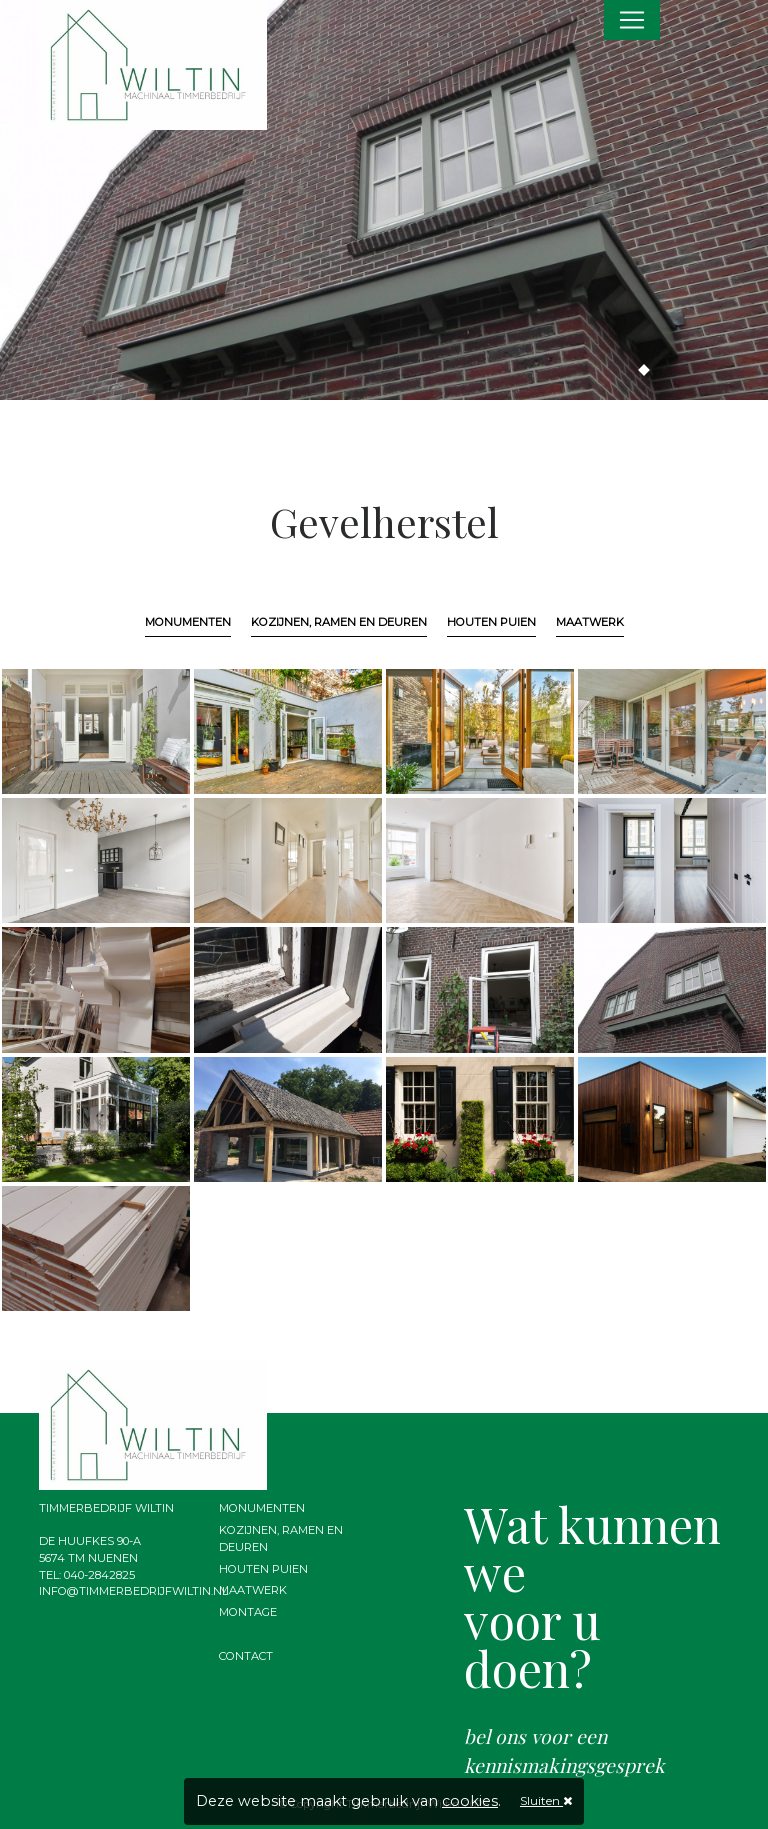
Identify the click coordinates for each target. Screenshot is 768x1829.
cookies (470, 1801)
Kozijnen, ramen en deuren (339, 622)
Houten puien (491, 622)
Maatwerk (590, 622)
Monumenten (188, 622)
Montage (248, 1612)
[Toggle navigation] (632, 20)
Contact (246, 1656)
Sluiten (546, 1800)
